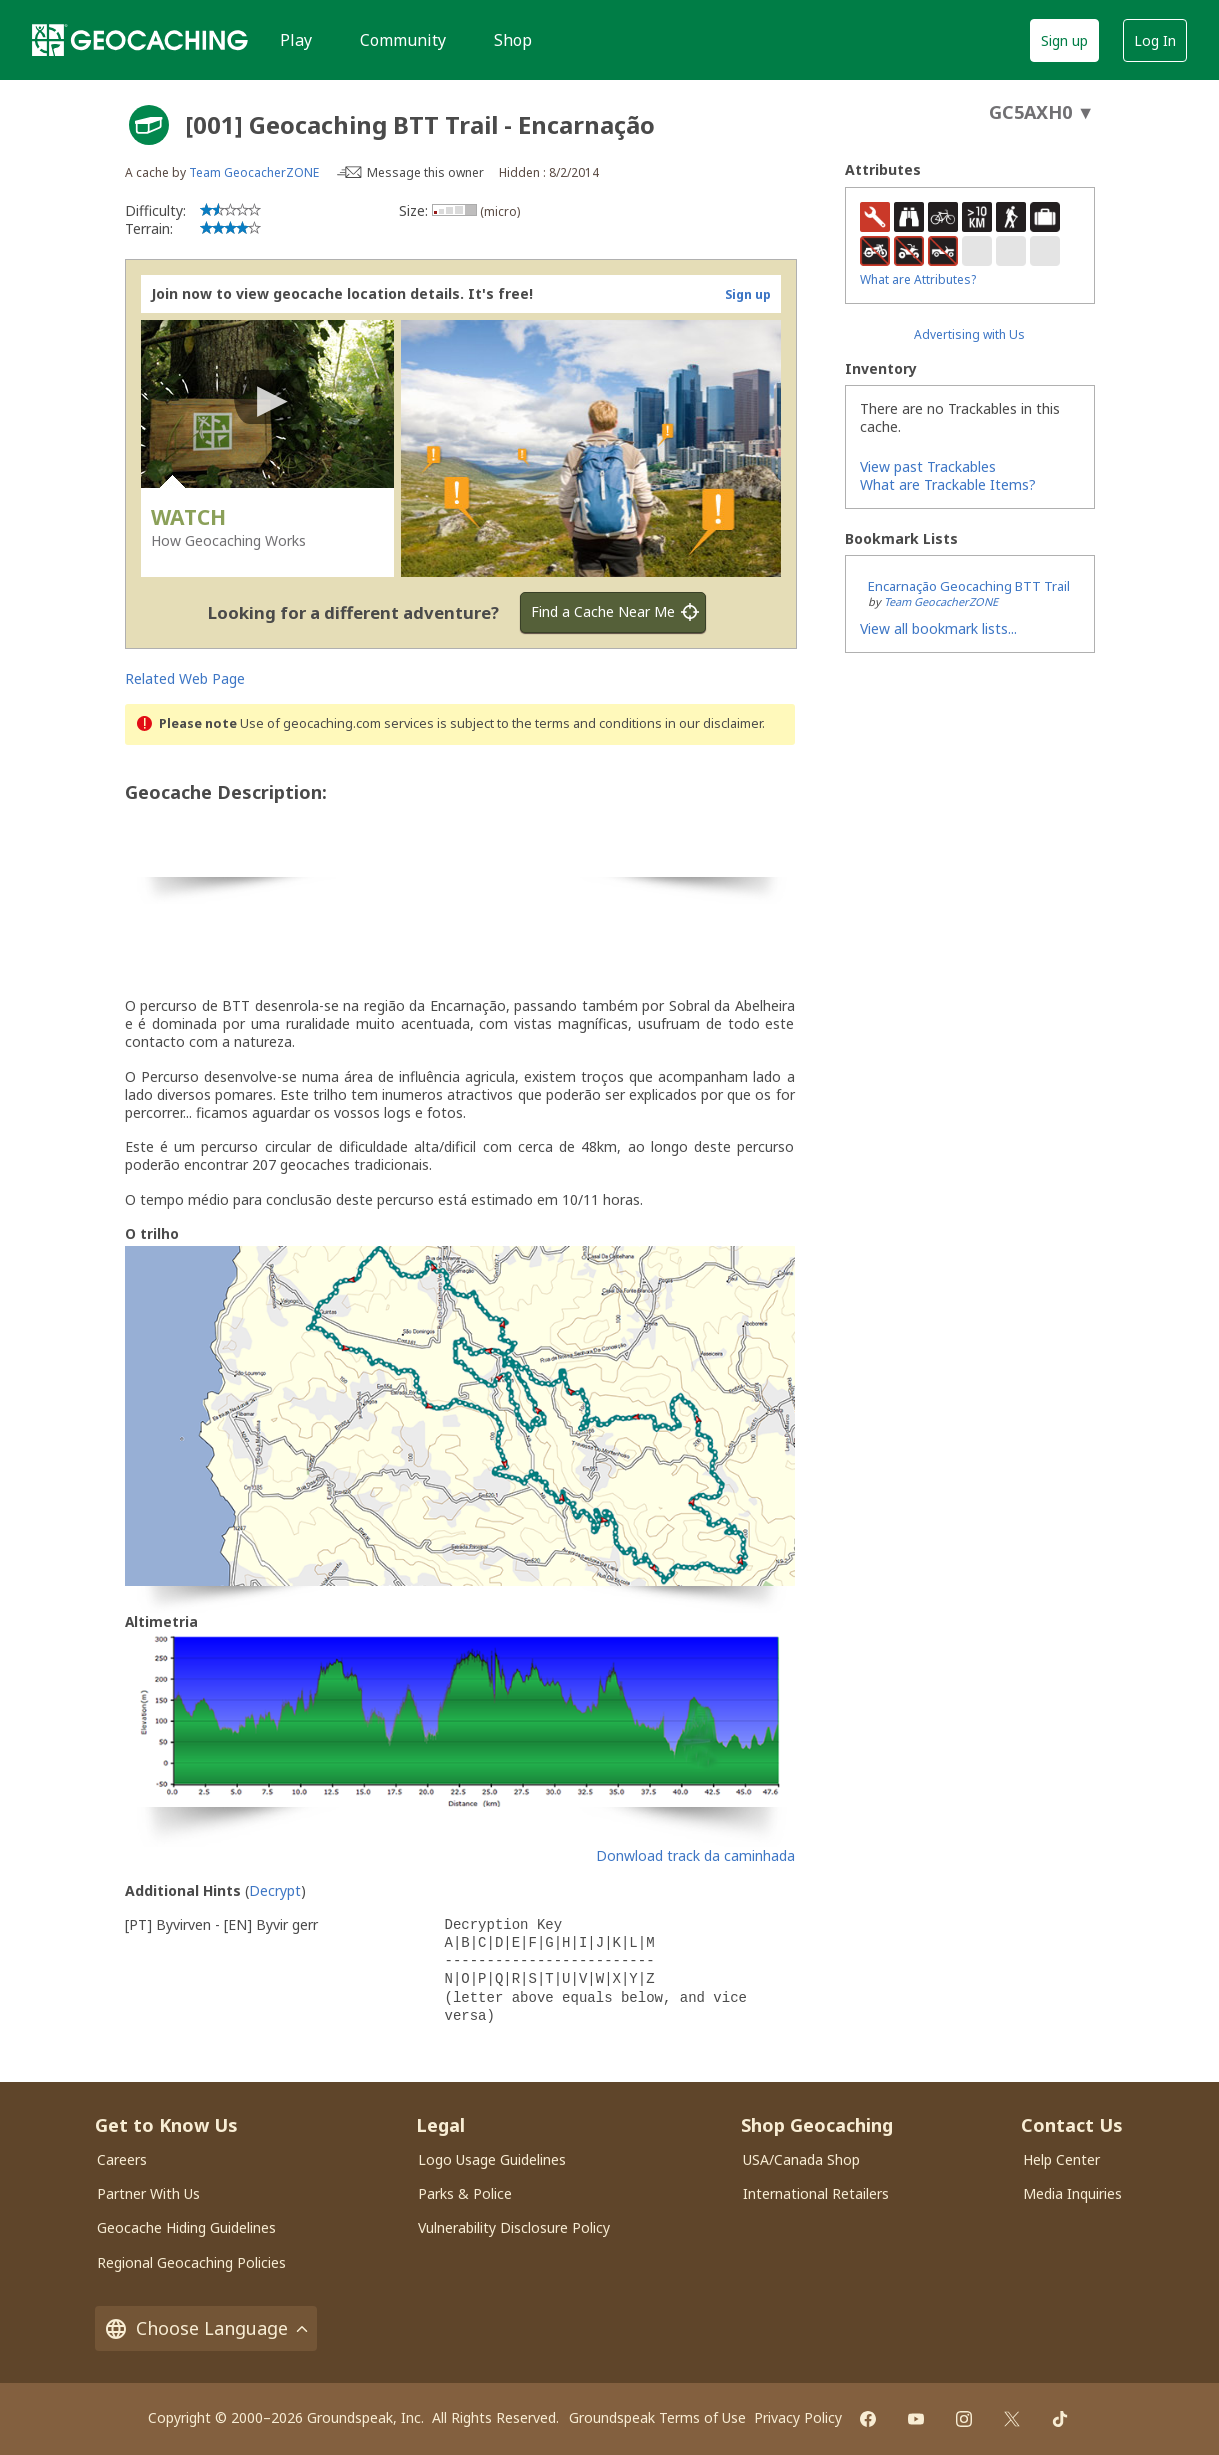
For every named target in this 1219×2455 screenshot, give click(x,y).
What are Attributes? (918, 279)
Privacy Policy (798, 2417)
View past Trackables (928, 466)
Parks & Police (465, 2193)
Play (296, 40)
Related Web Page (185, 678)
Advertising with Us (969, 334)
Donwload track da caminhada (695, 1855)
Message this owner (425, 172)
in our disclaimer (713, 723)
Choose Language (206, 2328)
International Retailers (816, 2193)
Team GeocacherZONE (254, 172)
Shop (513, 40)
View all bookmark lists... (938, 628)
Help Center (1061, 2159)
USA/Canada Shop (801, 2159)
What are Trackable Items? (948, 484)
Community (403, 40)
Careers (122, 2159)
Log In (1155, 40)
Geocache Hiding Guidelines (186, 2227)
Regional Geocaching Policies (191, 2262)
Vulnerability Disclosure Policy (514, 2227)
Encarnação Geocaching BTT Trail (969, 586)
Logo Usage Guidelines (492, 2159)
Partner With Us (148, 2193)
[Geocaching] (140, 40)
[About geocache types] (149, 125)
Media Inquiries (1072, 2193)
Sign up (1064, 40)
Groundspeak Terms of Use (657, 2417)
